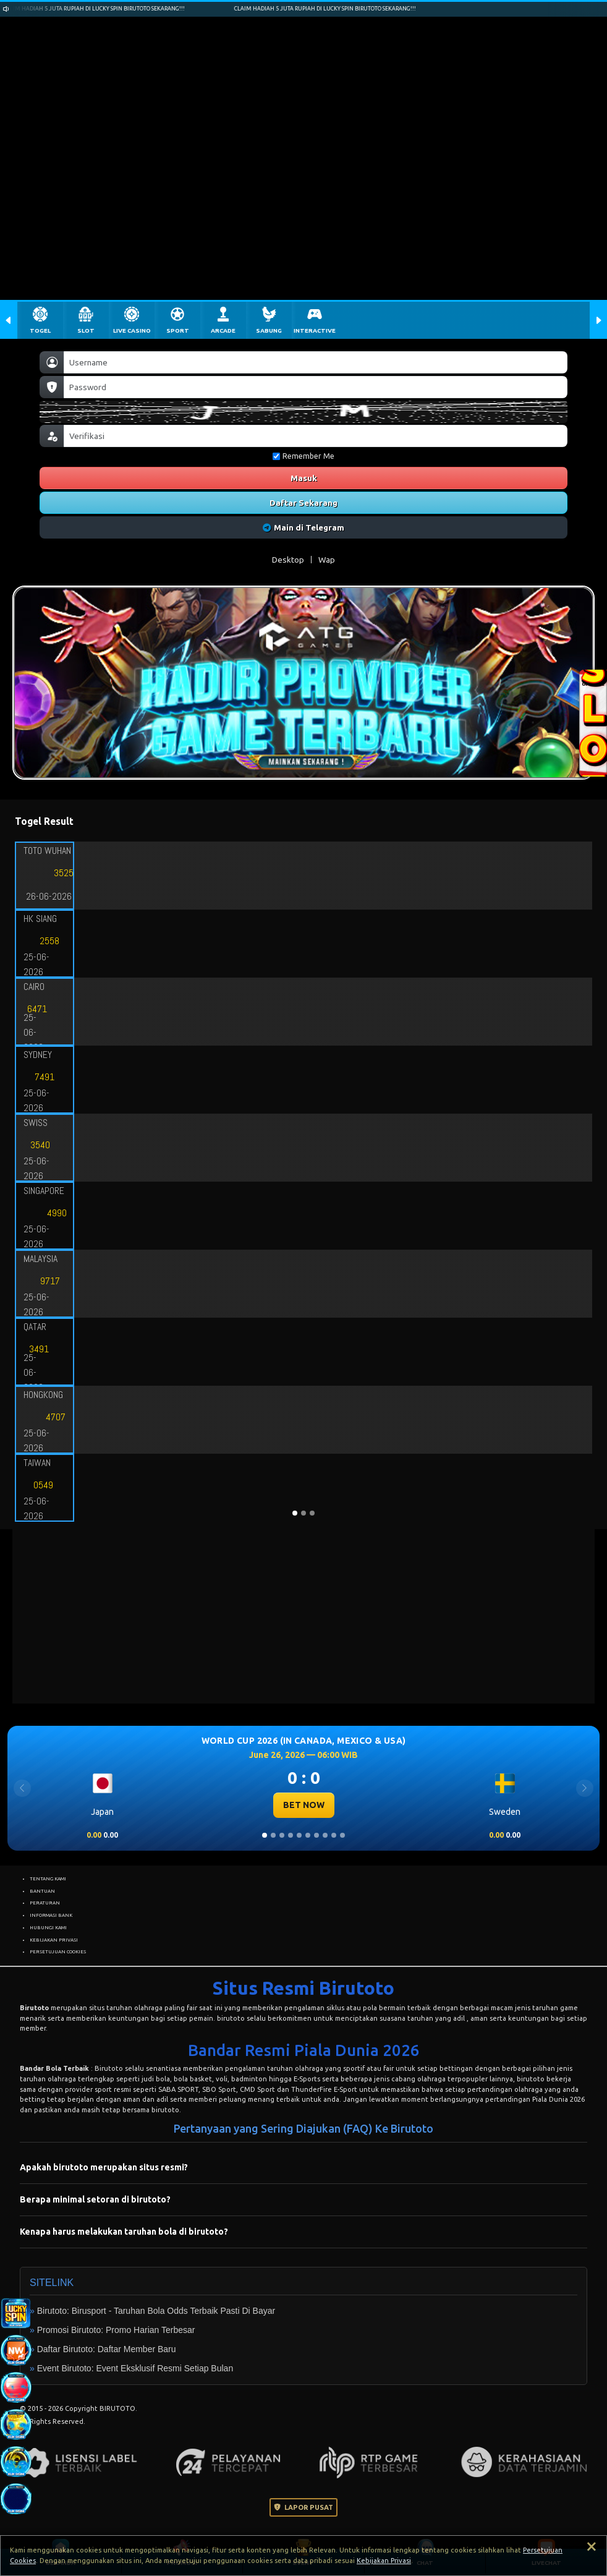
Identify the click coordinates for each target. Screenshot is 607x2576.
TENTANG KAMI (48, 1878)
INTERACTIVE (315, 330)
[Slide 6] (307, 1835)
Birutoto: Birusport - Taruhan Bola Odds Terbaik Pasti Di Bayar (156, 2311)
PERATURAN (45, 1902)
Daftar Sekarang (303, 503)
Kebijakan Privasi (384, 2560)
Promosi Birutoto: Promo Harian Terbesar (116, 2330)
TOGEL (40, 330)
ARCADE (223, 330)
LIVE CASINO (132, 330)
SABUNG (269, 330)
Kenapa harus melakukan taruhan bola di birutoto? (124, 2232)
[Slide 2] (273, 1835)
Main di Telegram (304, 527)
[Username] (315, 362)
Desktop (288, 560)
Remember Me (303, 456)
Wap (326, 560)
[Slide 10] (342, 1835)
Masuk (304, 478)
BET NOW (304, 1805)
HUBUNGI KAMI (48, 1927)
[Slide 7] (316, 1835)
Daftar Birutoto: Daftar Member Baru (106, 2349)
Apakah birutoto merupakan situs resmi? (104, 2167)
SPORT (177, 330)
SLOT (86, 330)
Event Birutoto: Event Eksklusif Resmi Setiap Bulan (135, 2368)
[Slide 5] (299, 1835)
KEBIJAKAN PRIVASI (54, 1939)
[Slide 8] (325, 1835)
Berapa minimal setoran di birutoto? (95, 2199)
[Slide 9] (333, 1835)
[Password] (315, 387)
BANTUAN (42, 1890)
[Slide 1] (264, 1835)
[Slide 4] (290, 1835)
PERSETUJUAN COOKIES (58, 1951)
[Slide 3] (281, 1835)
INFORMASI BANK (51, 1915)
